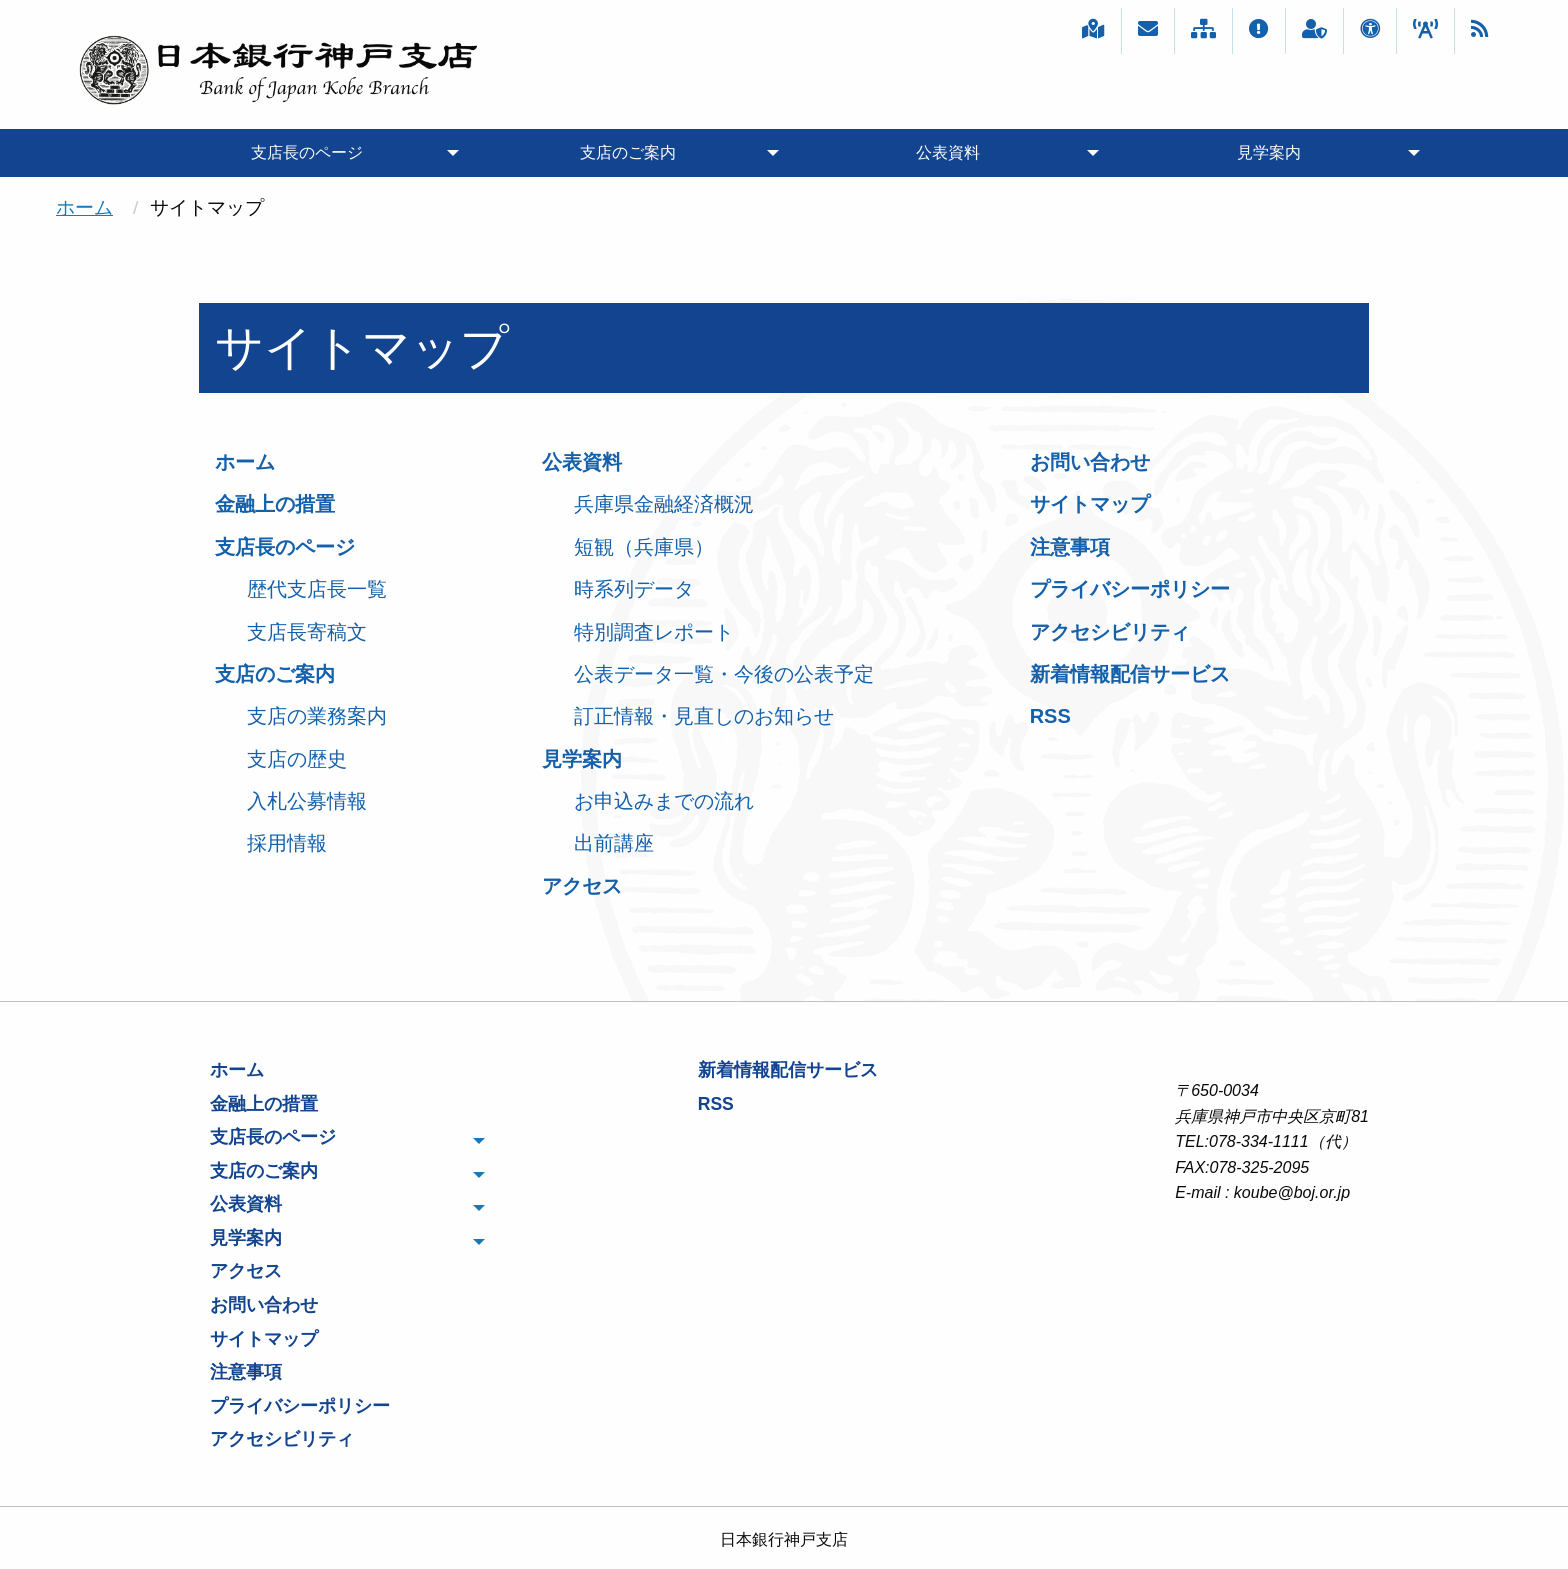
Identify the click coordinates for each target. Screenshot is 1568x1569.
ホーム (84, 207)
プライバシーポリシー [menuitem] (300, 1406)
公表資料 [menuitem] (948, 152)
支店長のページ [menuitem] (307, 152)
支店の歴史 (297, 759)
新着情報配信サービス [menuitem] (788, 1070)
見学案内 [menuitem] (1269, 152)
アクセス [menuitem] (246, 1271)
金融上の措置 (275, 504)
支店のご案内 (275, 674)
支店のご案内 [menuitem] (628, 152)
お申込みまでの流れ (664, 801)
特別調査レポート (654, 632)
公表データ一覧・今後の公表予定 (724, 674)
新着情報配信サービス (1130, 674)
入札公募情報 (307, 801)
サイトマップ (1090, 504)
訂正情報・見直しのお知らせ (704, 716)
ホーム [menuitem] (237, 1070)
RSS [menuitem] (716, 1104)
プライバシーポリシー (1130, 589)
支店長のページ (285, 547)
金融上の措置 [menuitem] (264, 1104)
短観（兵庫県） (644, 547)
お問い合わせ (1090, 462)
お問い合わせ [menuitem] (264, 1305)
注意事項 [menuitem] (246, 1372)
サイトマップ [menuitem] (264, 1339)
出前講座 (614, 843)
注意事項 (1070, 547)
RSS (1050, 716)
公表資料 (582, 462)
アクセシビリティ (1110, 632)
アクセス (582, 886)
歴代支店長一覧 (317, 589)
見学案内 (582, 759)
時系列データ (634, 589)
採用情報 (287, 843)
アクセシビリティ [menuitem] (282, 1439)
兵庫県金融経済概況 (664, 504)
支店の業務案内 (317, 716)
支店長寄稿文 (307, 632)
